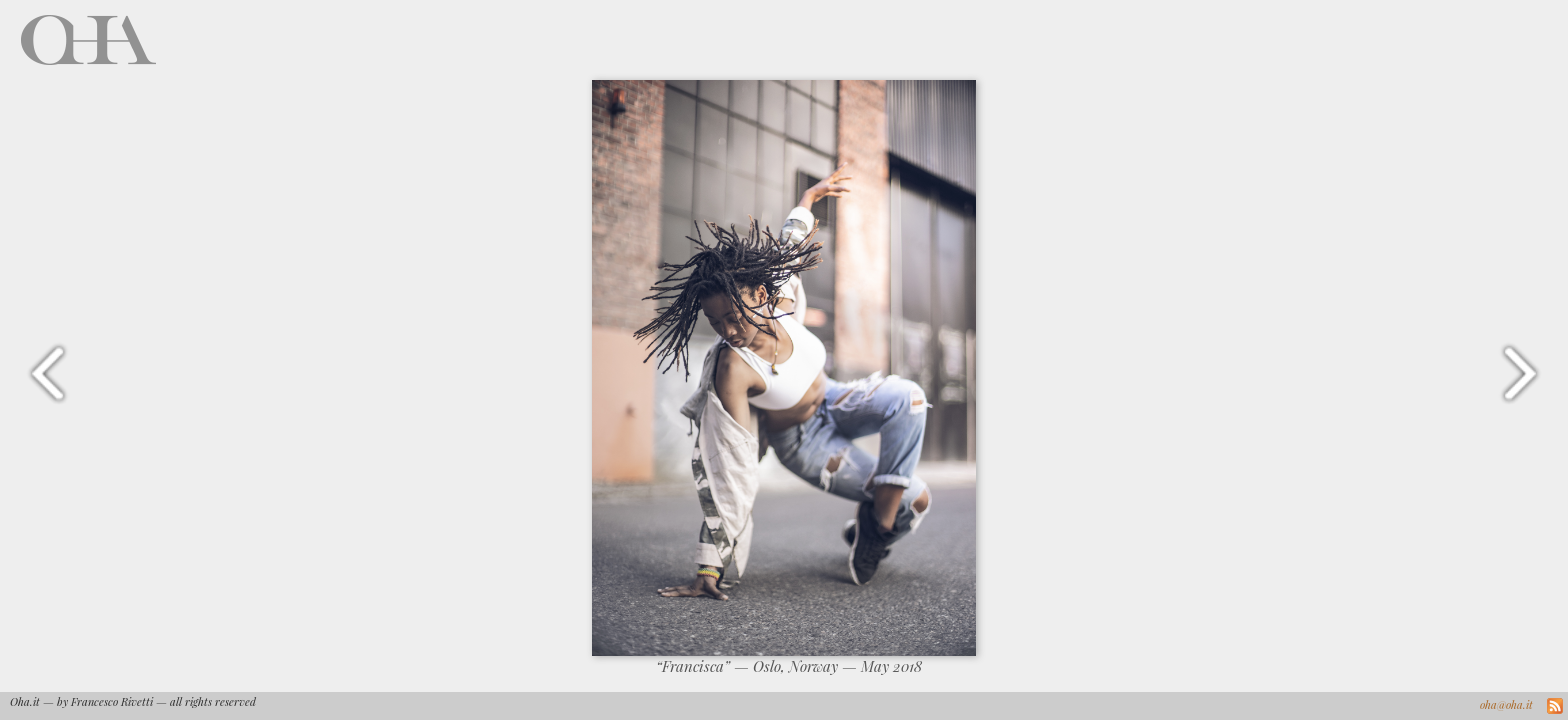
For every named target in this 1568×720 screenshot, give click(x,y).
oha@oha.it (1506, 704)
